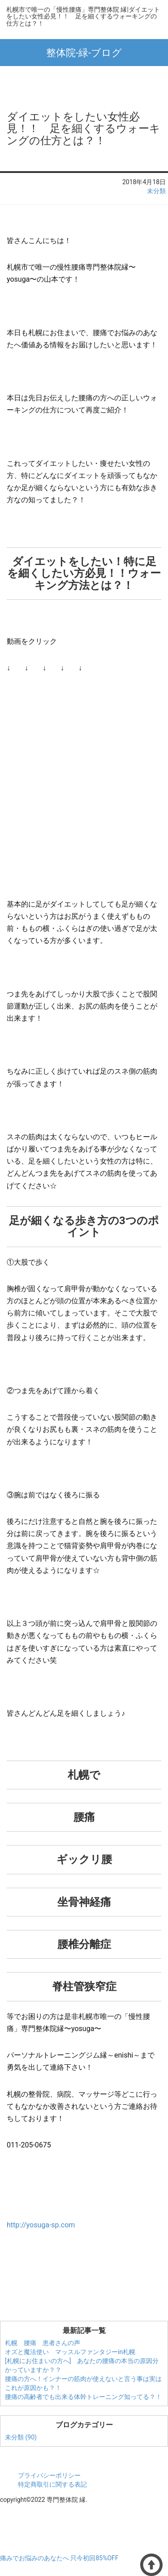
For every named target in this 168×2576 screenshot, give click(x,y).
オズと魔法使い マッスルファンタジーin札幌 (70, 2351)
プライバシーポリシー (49, 2475)
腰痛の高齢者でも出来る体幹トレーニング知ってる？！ (83, 2396)
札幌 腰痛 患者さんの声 (42, 2342)
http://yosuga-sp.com (41, 2225)
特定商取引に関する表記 (52, 2484)
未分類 (156, 191)
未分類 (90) (21, 2437)
